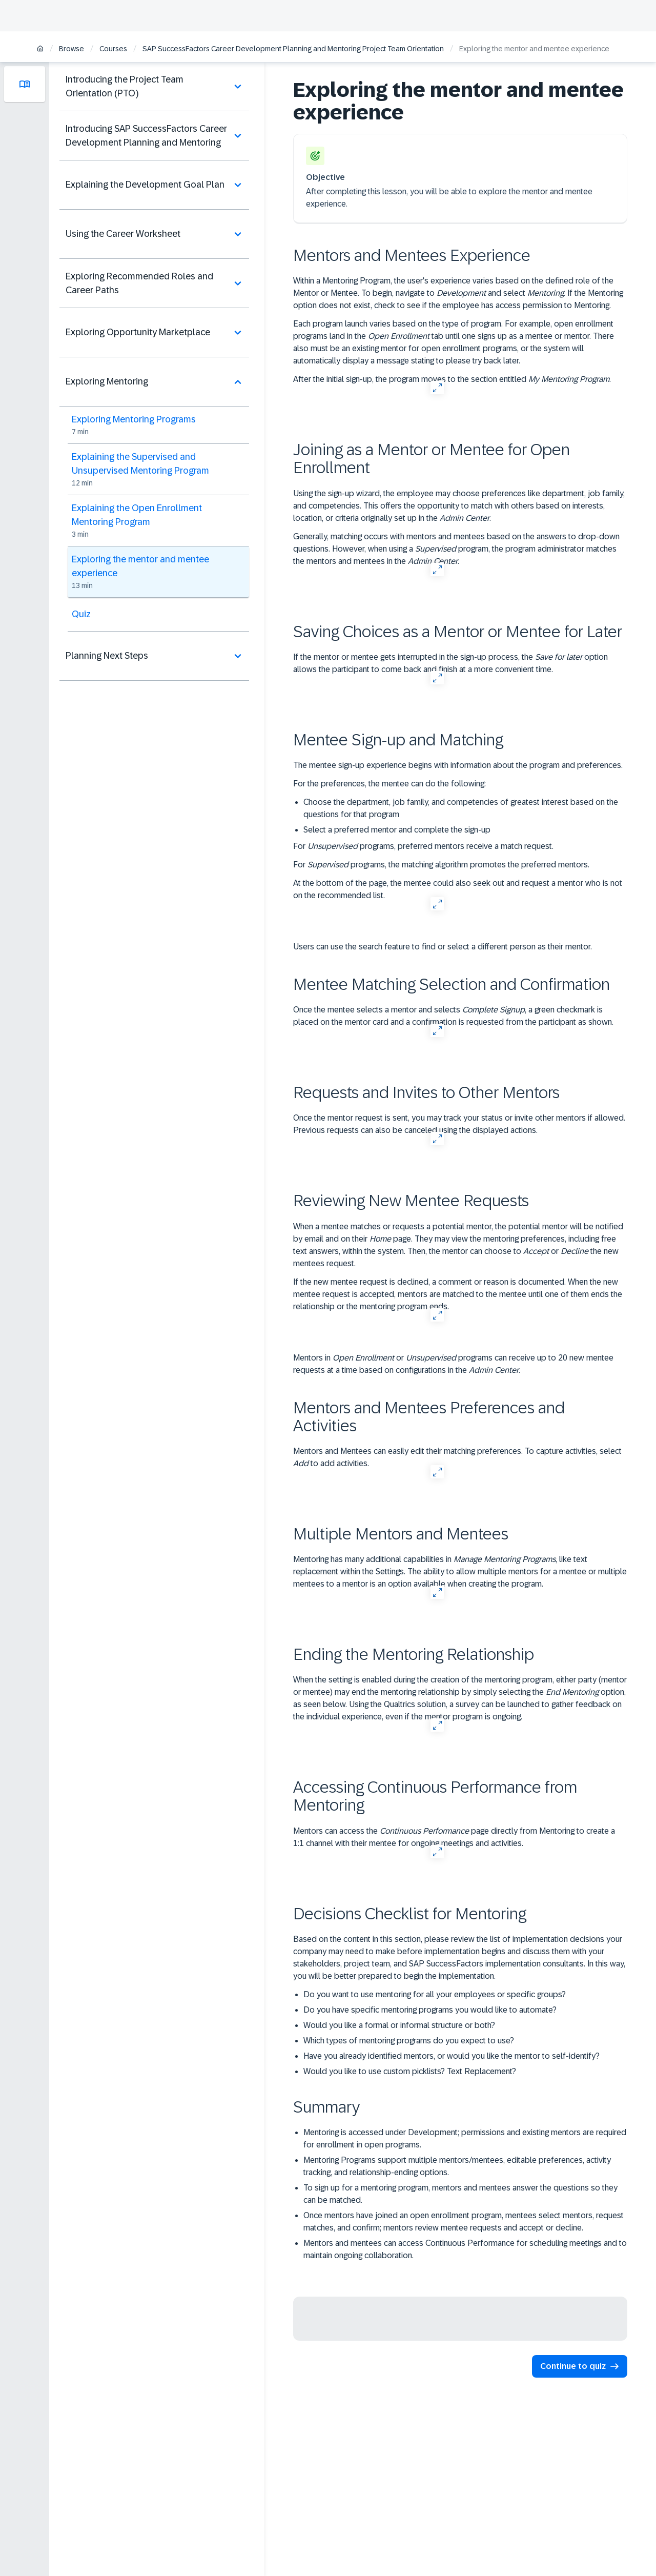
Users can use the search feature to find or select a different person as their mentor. (442, 946)
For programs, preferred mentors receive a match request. (423, 846)
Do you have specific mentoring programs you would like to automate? (430, 2009)
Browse (71, 49)
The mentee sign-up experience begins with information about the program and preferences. (458, 765)
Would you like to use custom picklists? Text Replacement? (409, 2071)
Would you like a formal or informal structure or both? (399, 2025)
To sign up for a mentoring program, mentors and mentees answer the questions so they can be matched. (460, 2193)
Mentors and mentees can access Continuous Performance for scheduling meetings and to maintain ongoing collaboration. (465, 2249)
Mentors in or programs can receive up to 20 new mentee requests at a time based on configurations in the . (453, 1363)
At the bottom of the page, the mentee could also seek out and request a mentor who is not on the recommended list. (457, 889)
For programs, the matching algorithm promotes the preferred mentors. (441, 864)
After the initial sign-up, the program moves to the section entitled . (452, 379)
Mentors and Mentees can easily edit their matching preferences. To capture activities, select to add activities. (457, 1457)
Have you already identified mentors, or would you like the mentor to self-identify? (451, 2056)
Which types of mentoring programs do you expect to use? (408, 2040)
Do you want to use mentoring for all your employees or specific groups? (434, 1994)
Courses (113, 49)
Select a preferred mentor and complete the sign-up (396, 829)
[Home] (40, 49)
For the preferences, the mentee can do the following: (389, 783)
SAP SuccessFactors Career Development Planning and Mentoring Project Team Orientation (293, 49)
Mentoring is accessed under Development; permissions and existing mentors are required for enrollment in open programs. (464, 2138)
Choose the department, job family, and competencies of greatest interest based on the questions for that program (460, 808)
